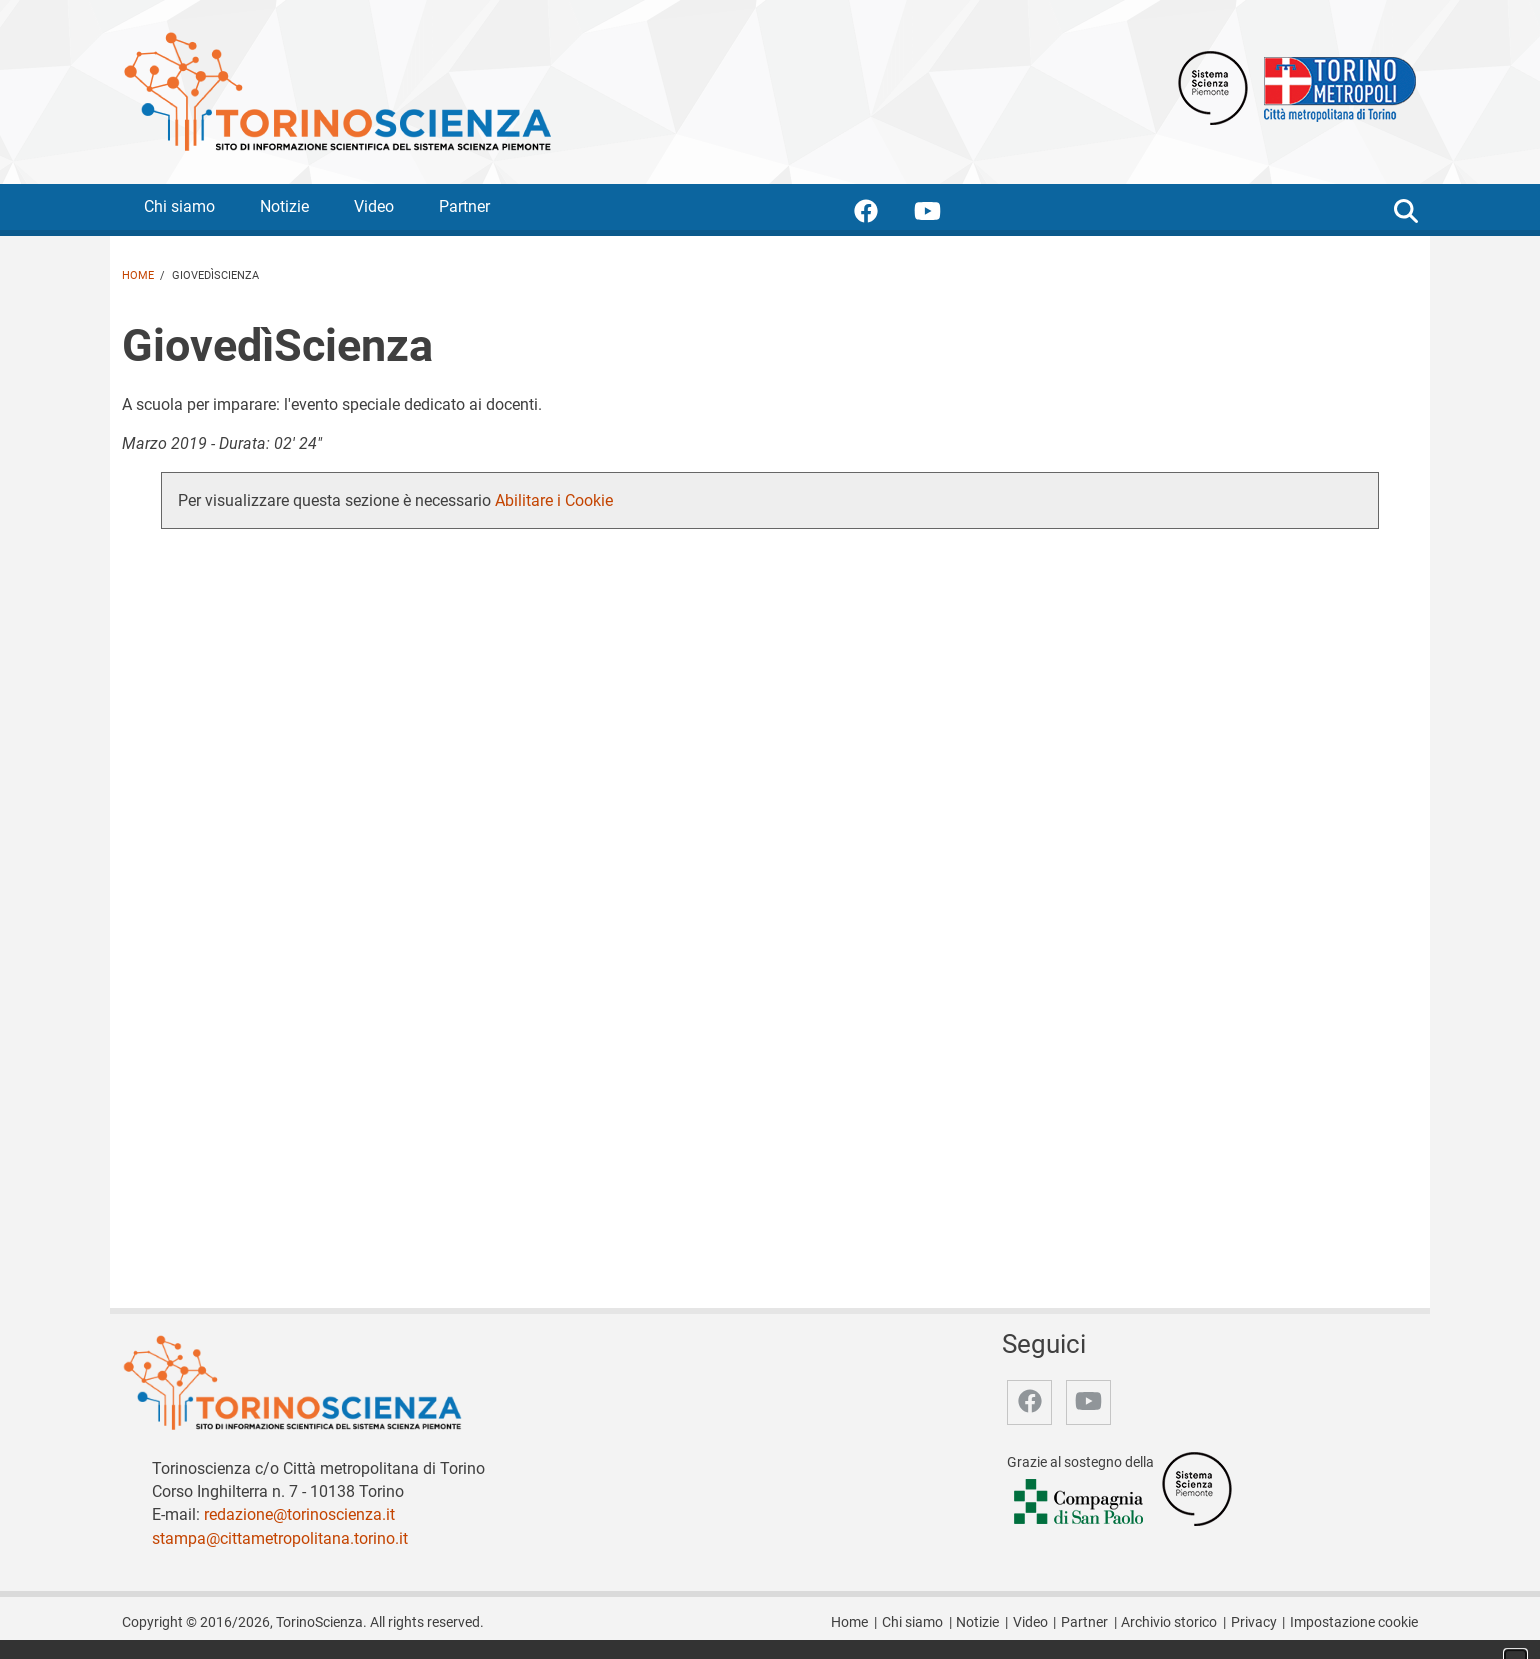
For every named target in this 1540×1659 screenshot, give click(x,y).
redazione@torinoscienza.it (299, 1514)
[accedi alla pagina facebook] (882, 214)
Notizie (284, 206)
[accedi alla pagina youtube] (943, 214)
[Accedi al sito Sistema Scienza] (1197, 1488)
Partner (464, 206)
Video (374, 206)
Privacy (1254, 1622)
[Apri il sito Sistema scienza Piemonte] (1213, 86)
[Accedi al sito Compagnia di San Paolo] (1080, 1502)
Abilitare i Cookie (554, 500)
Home (138, 275)
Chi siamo (179, 206)
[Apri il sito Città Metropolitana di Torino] (1335, 86)
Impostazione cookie (1354, 1622)
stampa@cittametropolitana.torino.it (280, 1538)
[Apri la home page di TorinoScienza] (337, 90)
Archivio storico (1169, 1622)
